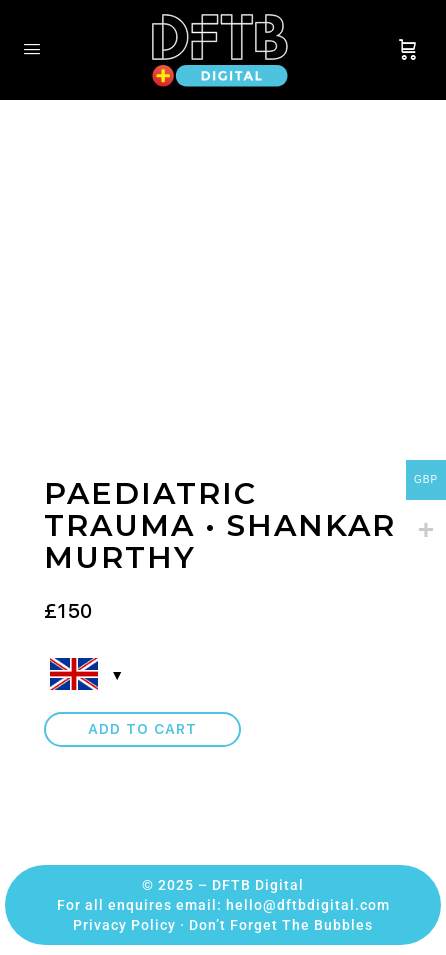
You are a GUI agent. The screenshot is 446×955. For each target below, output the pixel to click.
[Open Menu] (32, 48)
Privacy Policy (124, 925)
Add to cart (142, 729)
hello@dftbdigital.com (308, 905)
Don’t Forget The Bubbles (281, 925)
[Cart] (408, 50)
